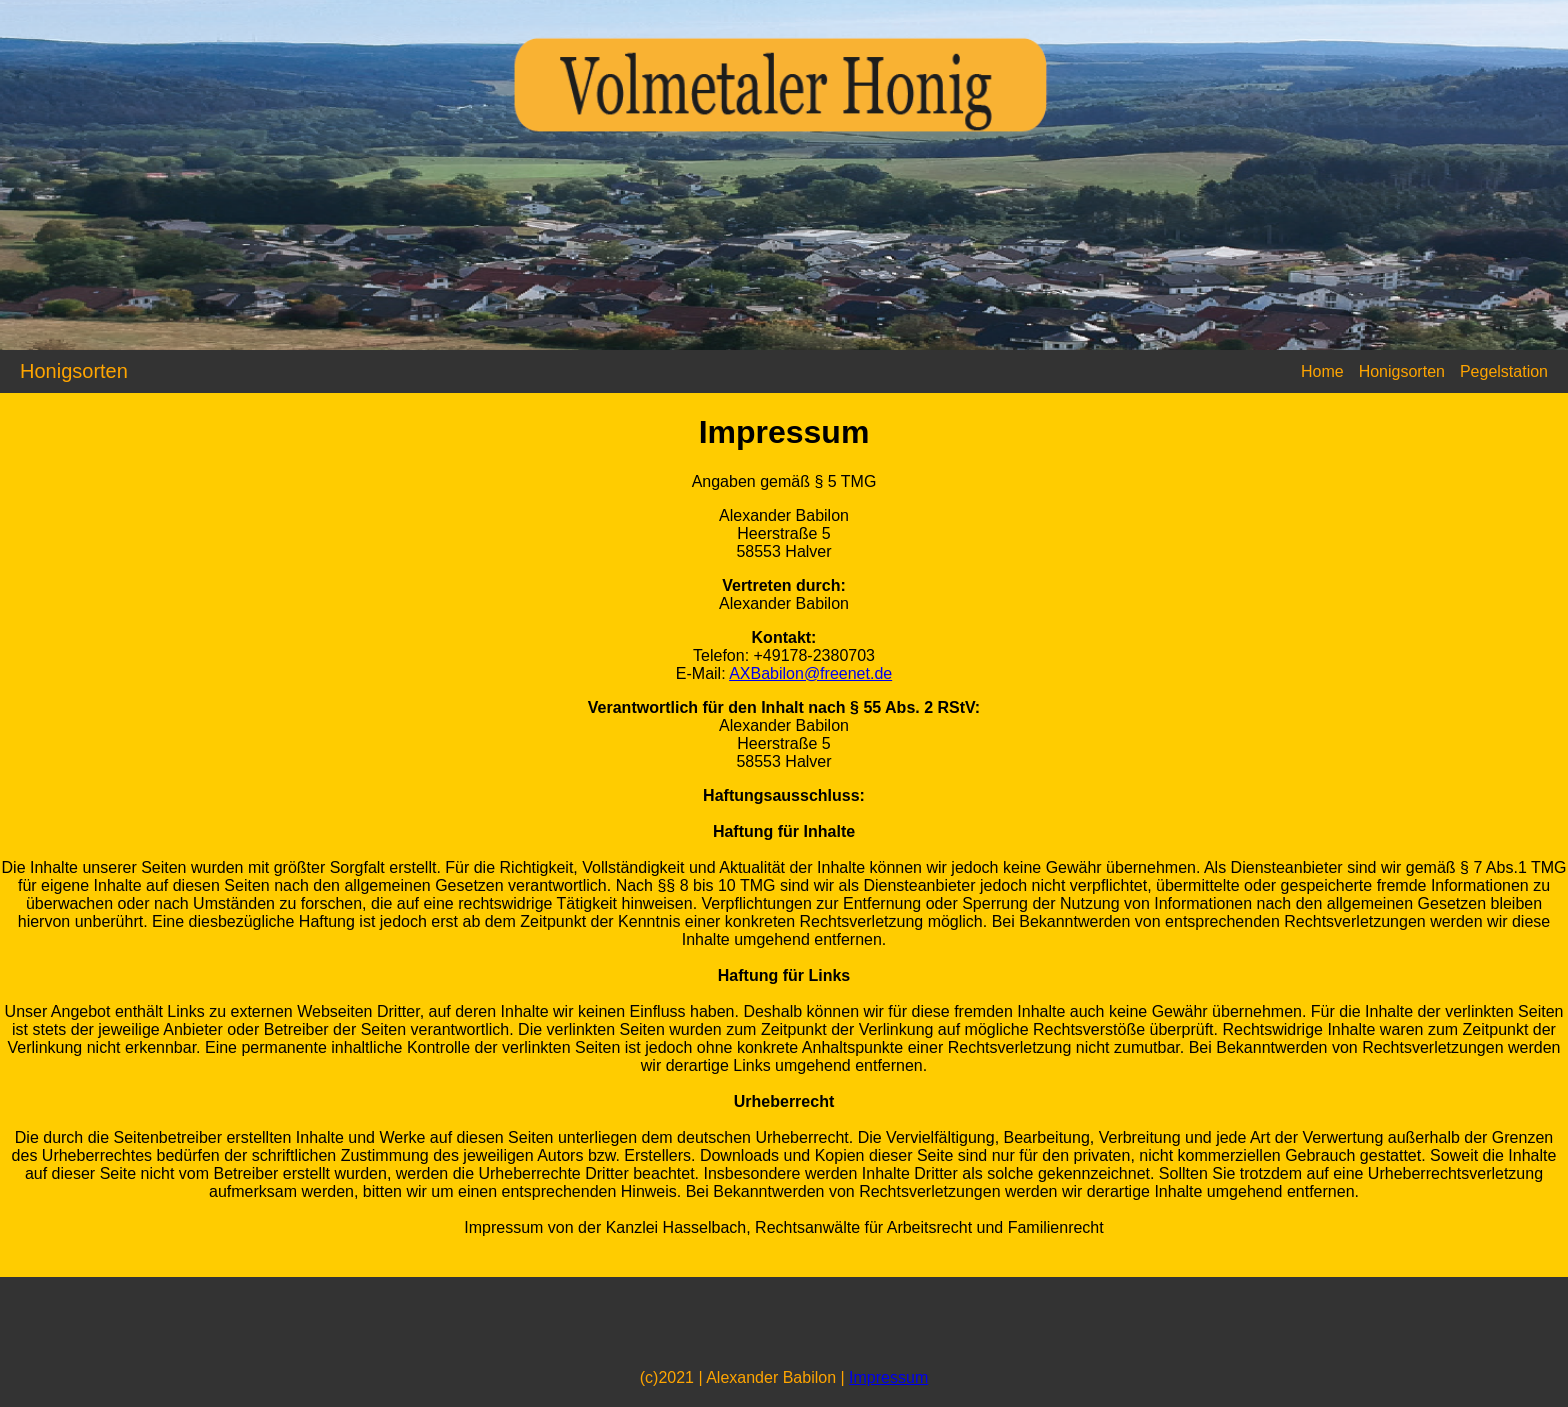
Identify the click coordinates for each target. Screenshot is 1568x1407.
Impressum (888, 1377)
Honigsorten (1402, 371)
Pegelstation (1504, 371)
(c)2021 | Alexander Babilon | (744, 1377)
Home (1322, 371)
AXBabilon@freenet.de (810, 673)
